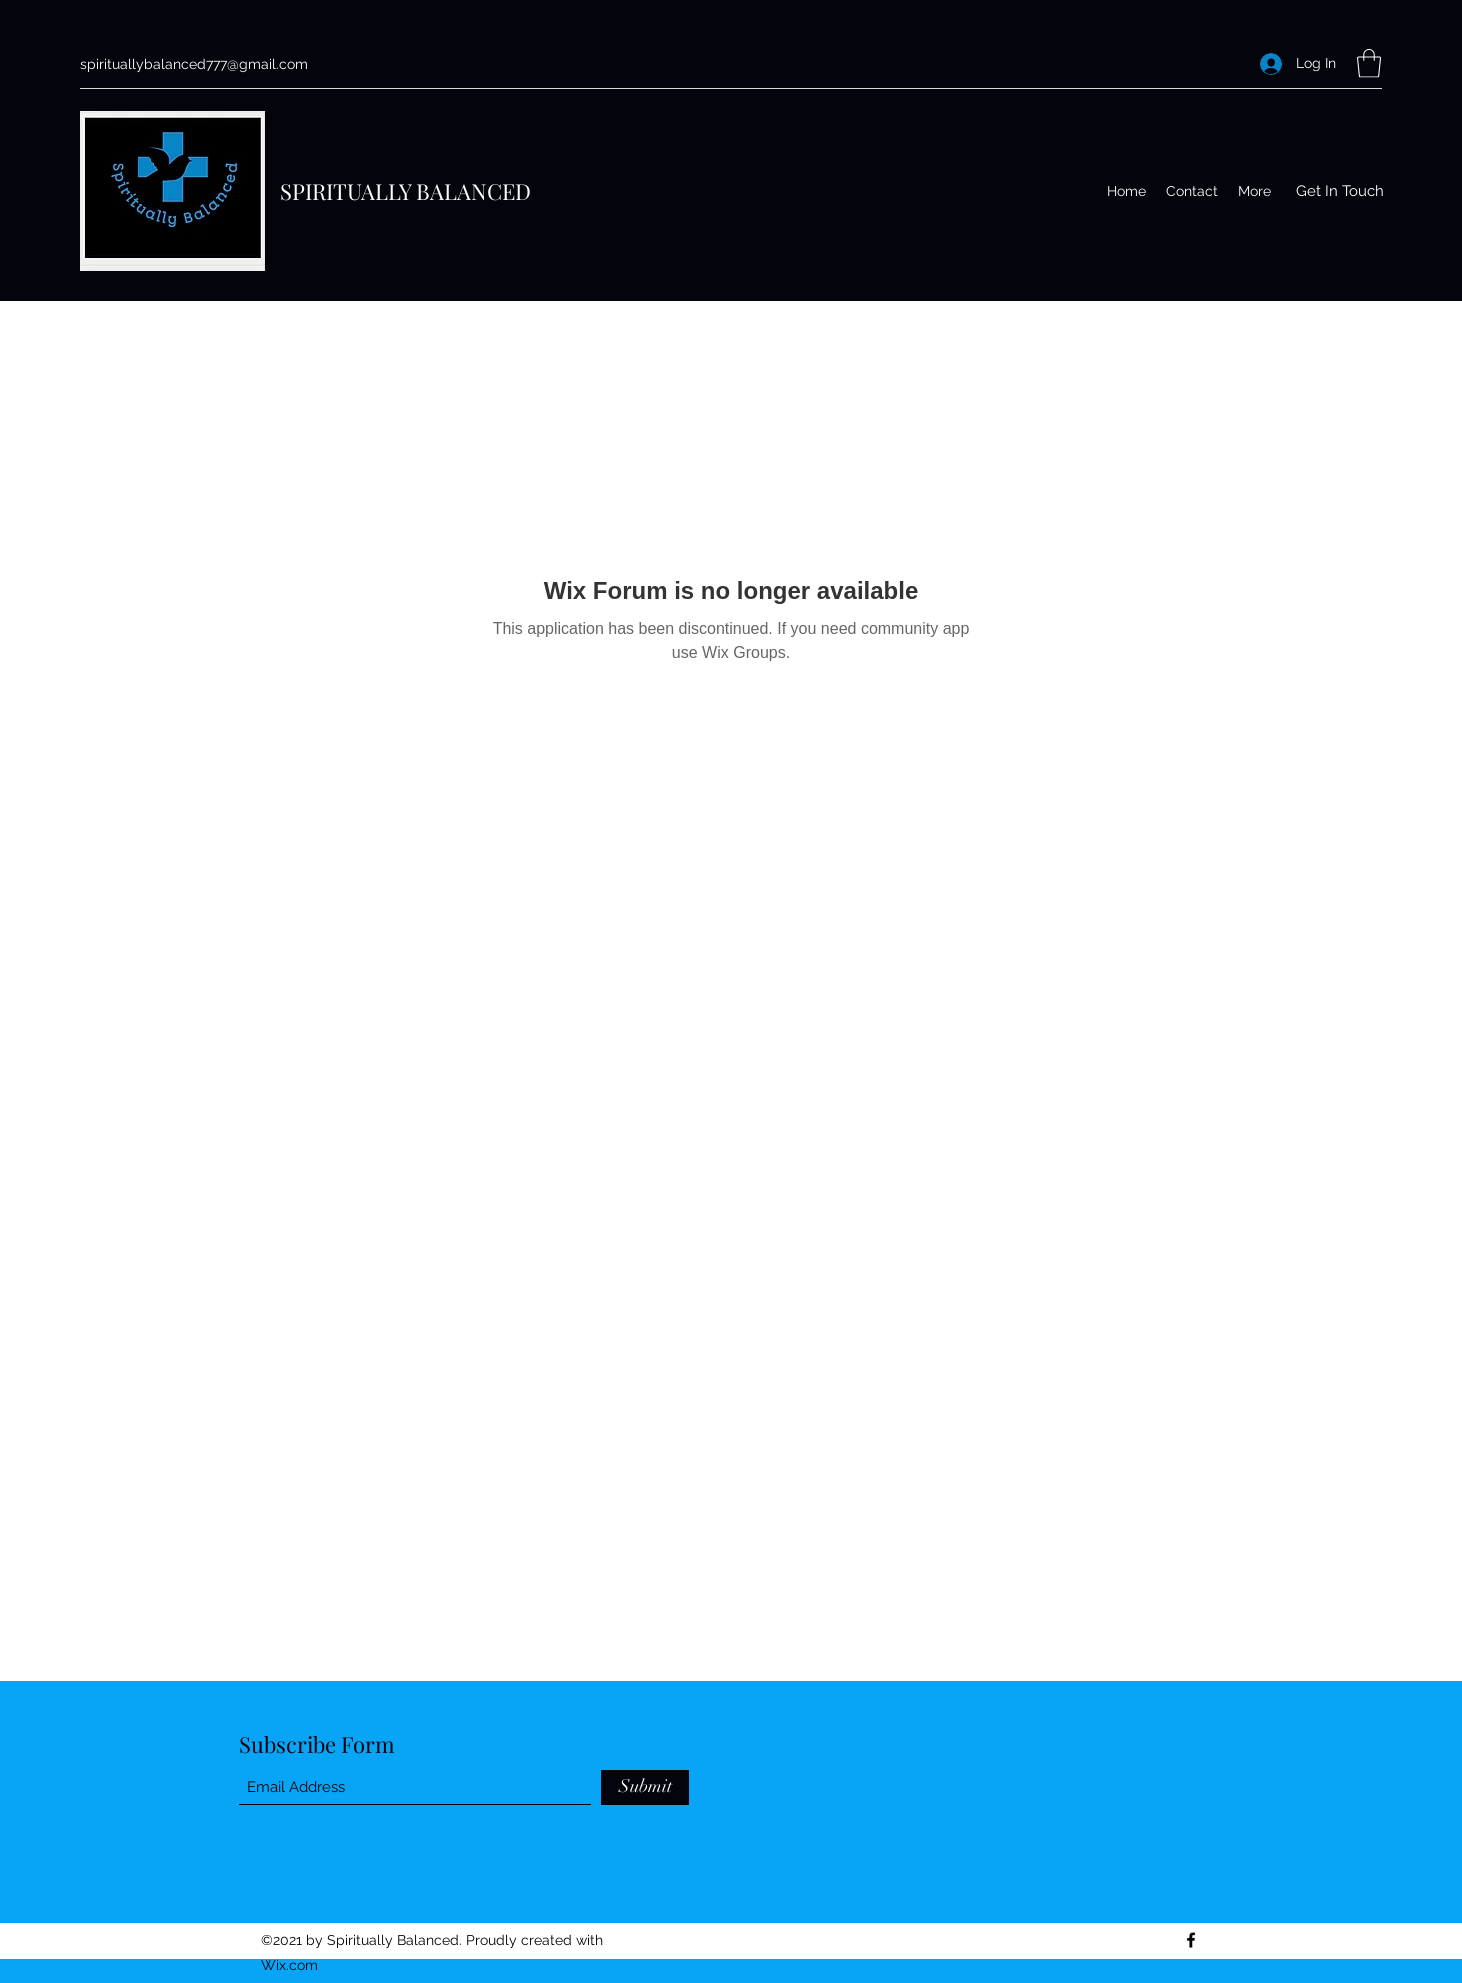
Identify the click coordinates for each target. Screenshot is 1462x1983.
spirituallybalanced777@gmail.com (194, 64)
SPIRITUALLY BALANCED (405, 191)
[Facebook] (1191, 1940)
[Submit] (645, 1787)
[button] (1369, 63)
